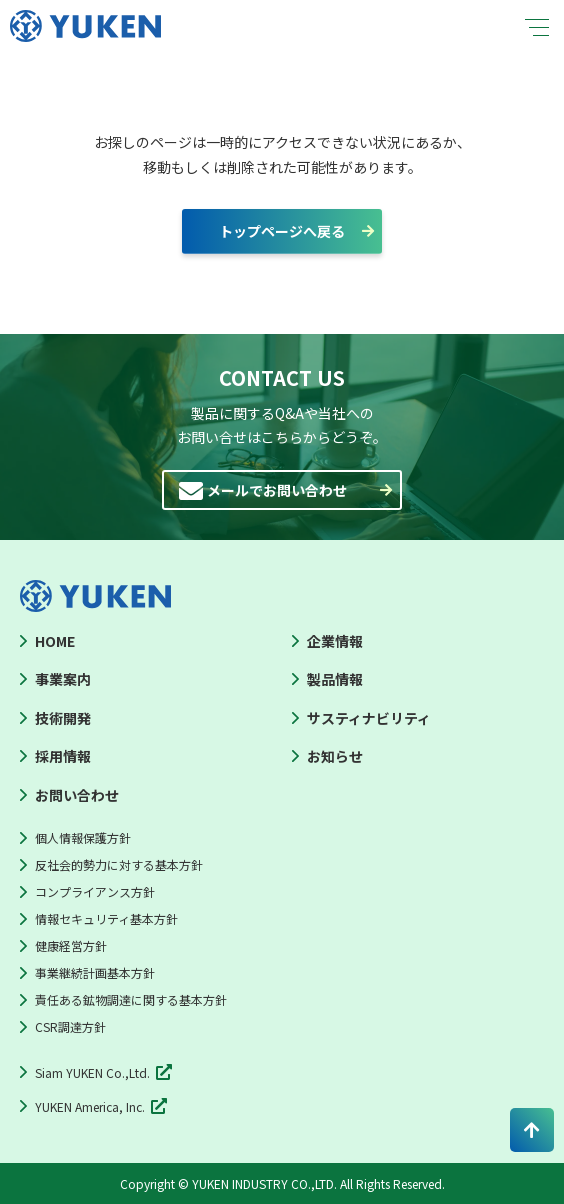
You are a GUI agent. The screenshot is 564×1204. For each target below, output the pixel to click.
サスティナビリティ (369, 718)
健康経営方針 (71, 945)
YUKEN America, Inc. (90, 1106)
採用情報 (63, 756)
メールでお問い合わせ (277, 490)
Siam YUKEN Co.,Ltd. (92, 1072)
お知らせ (335, 756)
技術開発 (63, 718)
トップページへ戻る (282, 231)
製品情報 (335, 679)
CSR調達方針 (70, 1026)
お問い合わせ (77, 795)
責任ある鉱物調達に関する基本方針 (131, 999)
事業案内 (63, 679)
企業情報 (335, 641)
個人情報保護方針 (83, 837)
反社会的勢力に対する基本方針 (119, 864)
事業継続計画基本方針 (95, 972)
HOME (55, 641)
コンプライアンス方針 (95, 891)
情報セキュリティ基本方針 (106, 918)
